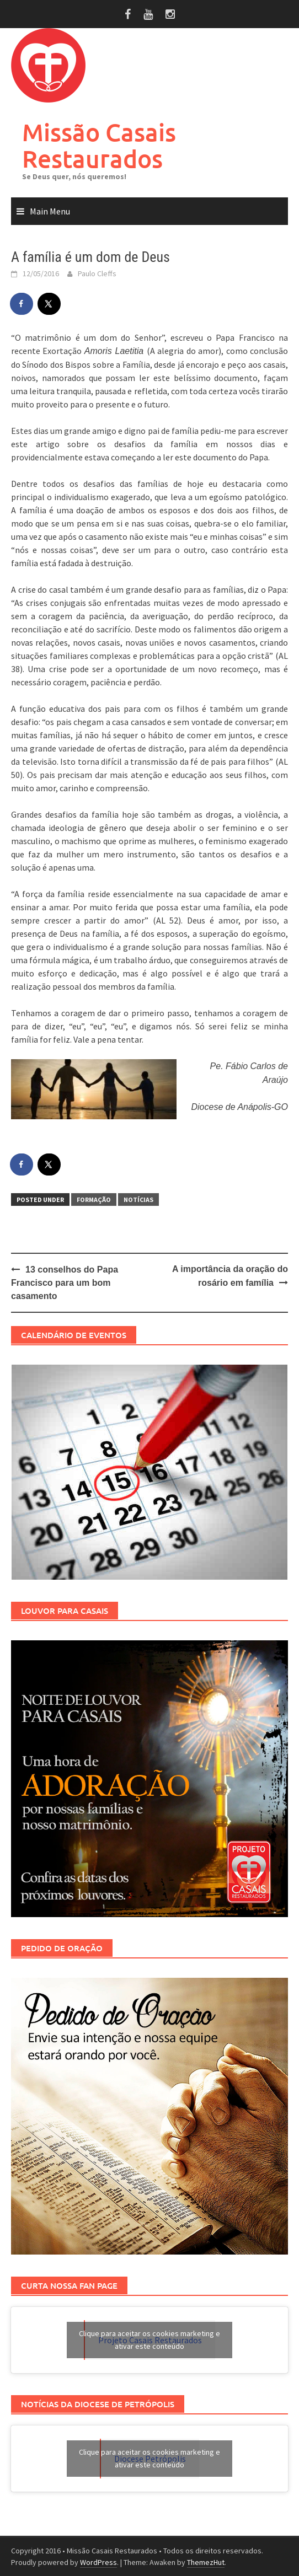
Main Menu (50, 211)
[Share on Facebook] (22, 304)
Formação (94, 1199)
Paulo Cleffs (97, 273)
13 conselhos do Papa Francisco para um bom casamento (64, 1283)
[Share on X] (50, 304)
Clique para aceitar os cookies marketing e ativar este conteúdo (149, 2339)
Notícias (138, 1199)
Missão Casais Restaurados (99, 145)
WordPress (98, 2562)
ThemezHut (206, 2562)
